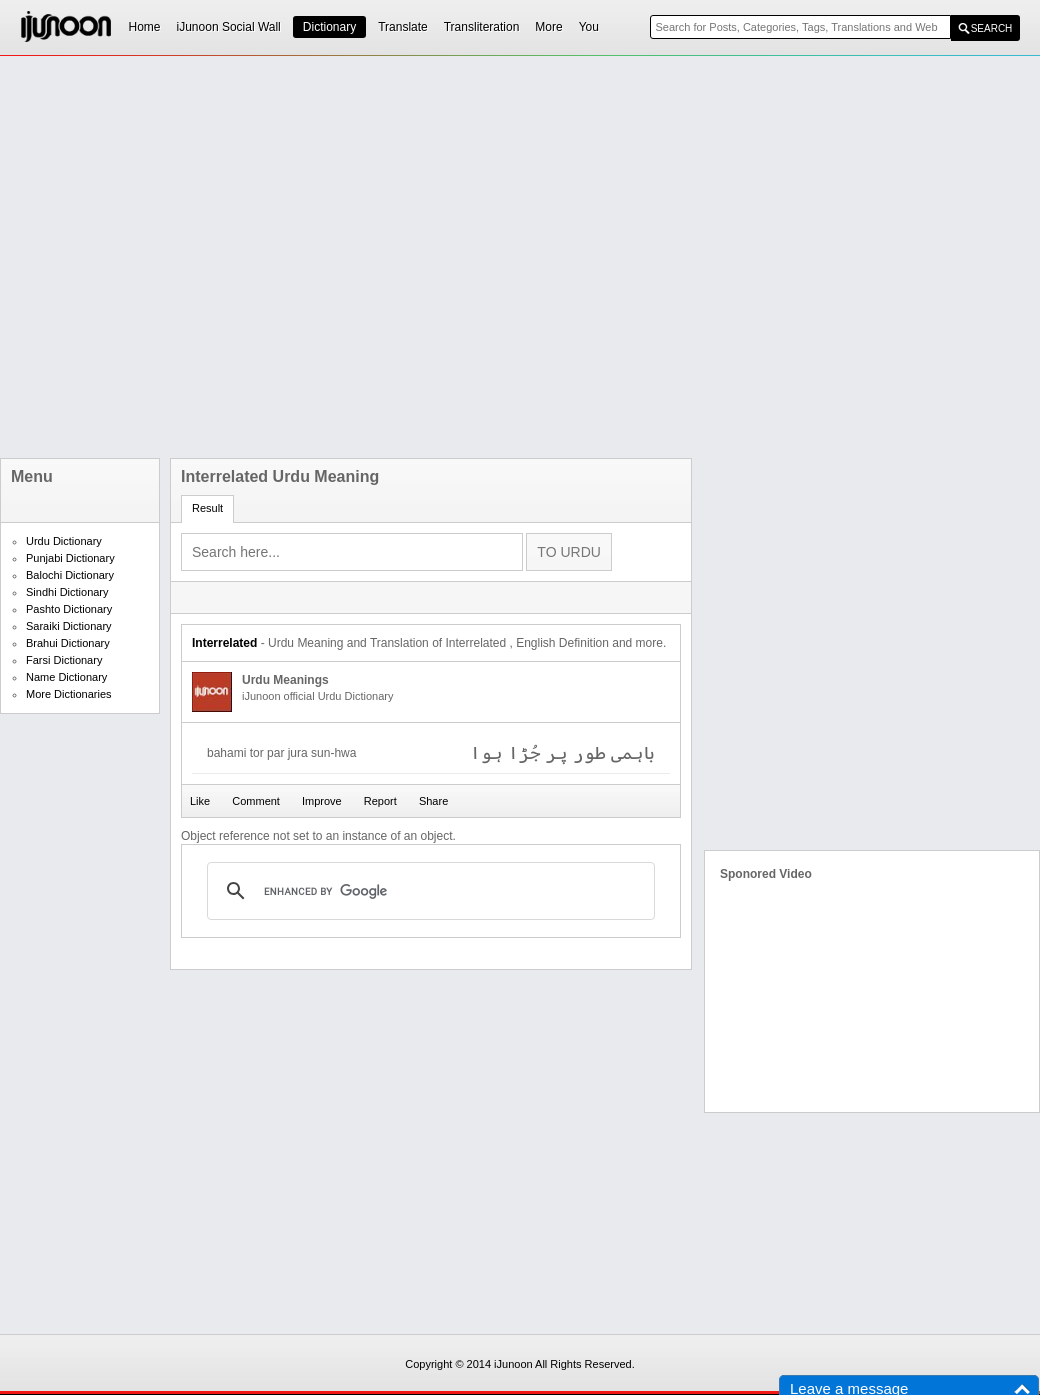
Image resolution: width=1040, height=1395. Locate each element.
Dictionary (329, 27)
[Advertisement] (226, 257)
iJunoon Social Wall (229, 27)
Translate (403, 27)
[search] (428, 891)
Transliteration (482, 27)
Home (145, 27)
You (589, 27)
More (548, 27)
